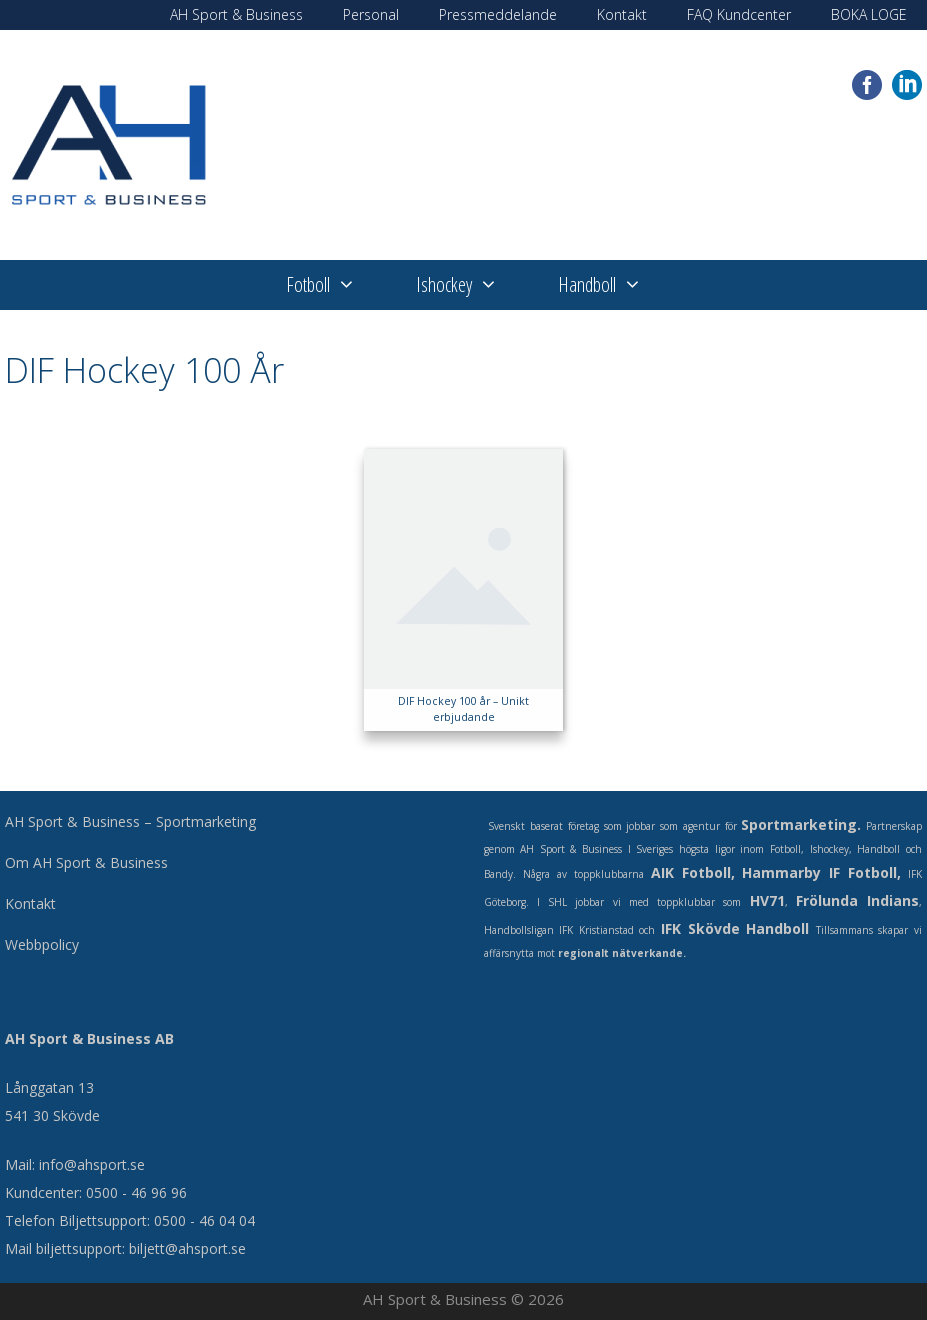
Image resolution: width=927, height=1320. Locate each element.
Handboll (615, 285)
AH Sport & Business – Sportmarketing (130, 821)
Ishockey (472, 285)
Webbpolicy (42, 944)
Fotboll (336, 285)
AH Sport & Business (236, 14)
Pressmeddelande (498, 14)
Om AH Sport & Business (86, 862)
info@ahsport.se (92, 1164)
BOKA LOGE (869, 14)
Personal (371, 14)
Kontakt (622, 14)
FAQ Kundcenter (739, 14)
